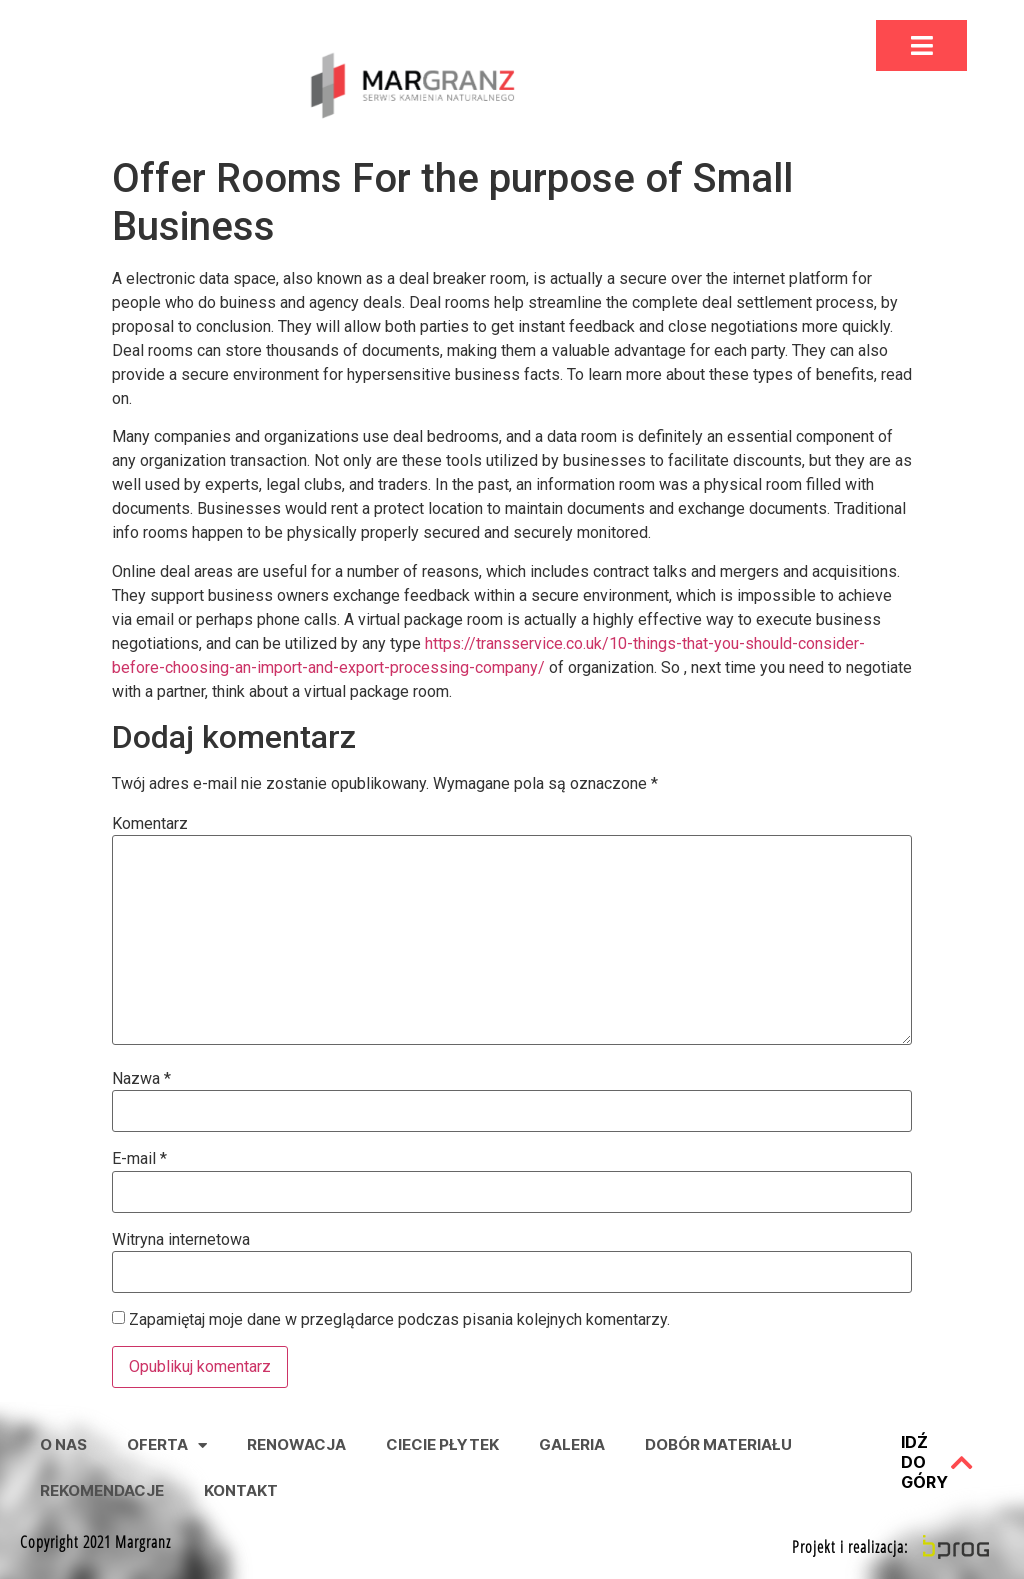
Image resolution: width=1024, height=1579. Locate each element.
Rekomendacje (102, 1490)
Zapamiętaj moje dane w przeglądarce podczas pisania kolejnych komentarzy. (399, 1320)
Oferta (167, 1445)
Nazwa (141, 1079)
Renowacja (296, 1444)
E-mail (139, 1159)
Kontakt (241, 1490)
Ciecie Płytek (442, 1444)
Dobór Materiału (718, 1444)
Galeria (572, 1444)
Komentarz (150, 824)
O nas (63, 1444)
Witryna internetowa (181, 1240)
